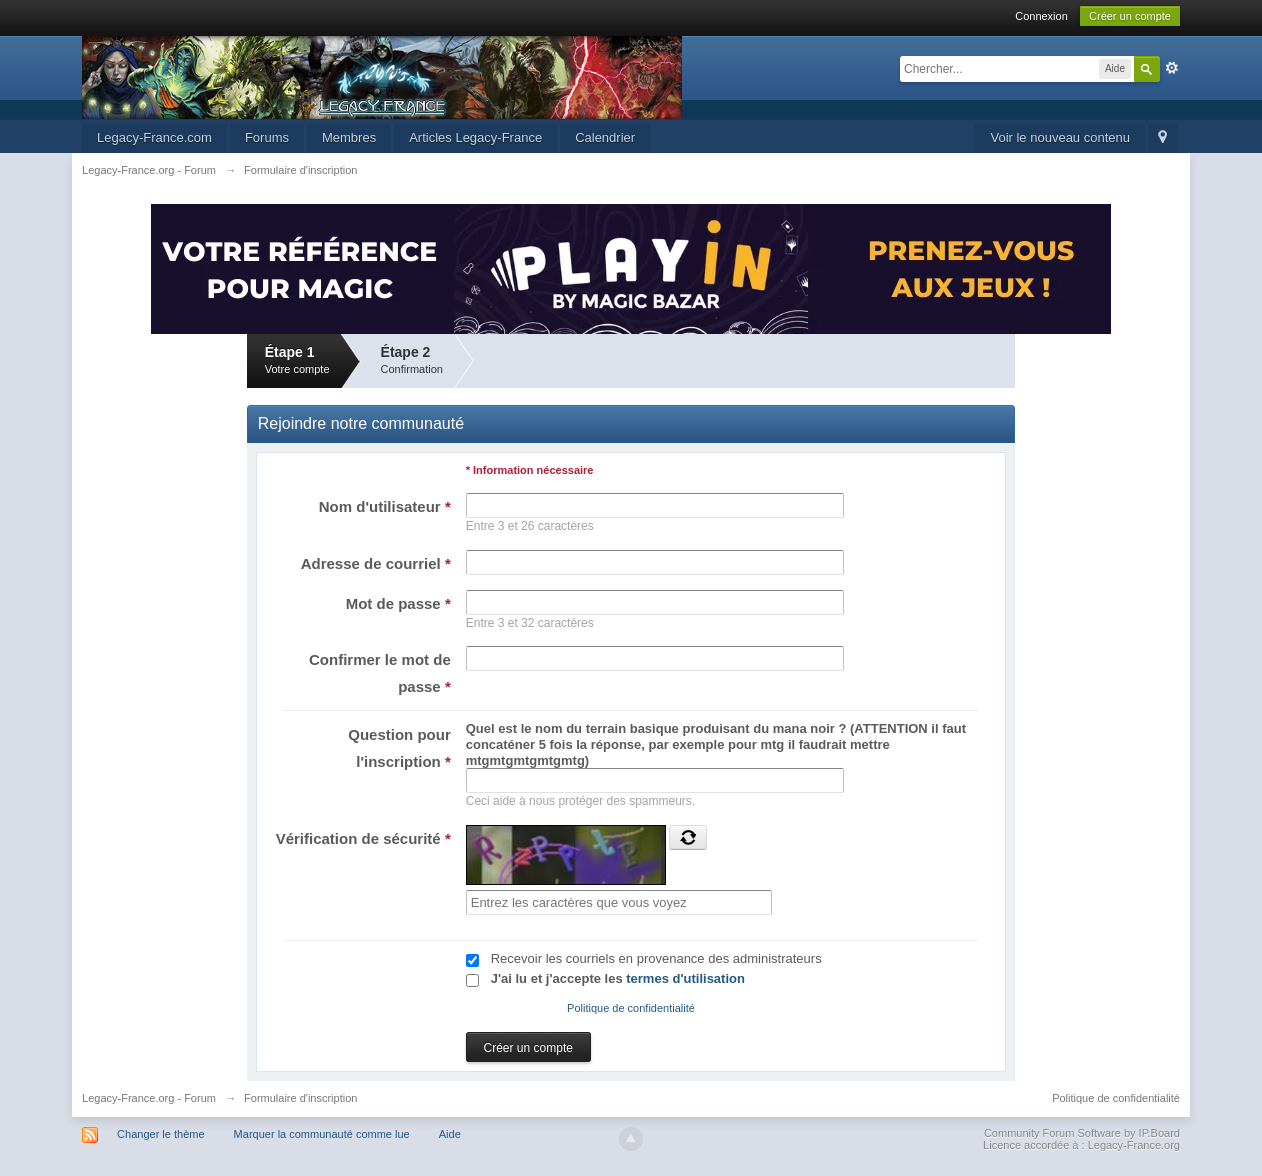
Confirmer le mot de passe (380, 673)
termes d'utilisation (685, 978)
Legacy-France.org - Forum (149, 1098)
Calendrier (605, 137)
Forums (267, 137)
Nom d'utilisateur (385, 506)
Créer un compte (1130, 16)
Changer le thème (160, 1134)
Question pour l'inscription (399, 748)
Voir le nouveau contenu (1060, 137)
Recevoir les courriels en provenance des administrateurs (656, 958)
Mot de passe (398, 603)
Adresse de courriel (376, 563)
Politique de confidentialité (631, 1008)
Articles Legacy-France (475, 137)
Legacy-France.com (154, 137)
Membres (349, 137)
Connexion (1041, 16)
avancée (1172, 68)
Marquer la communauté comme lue (322, 1134)
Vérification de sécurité (363, 838)
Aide (450, 1134)
